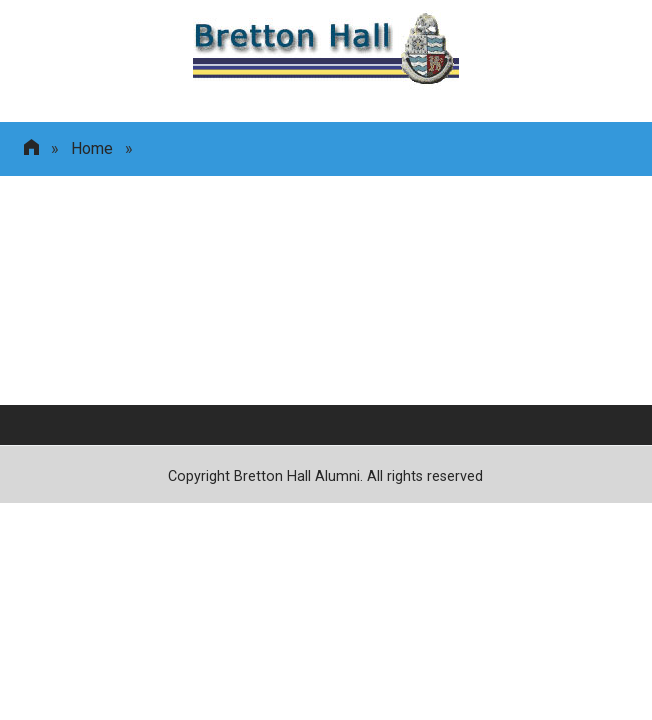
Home (92, 148)
